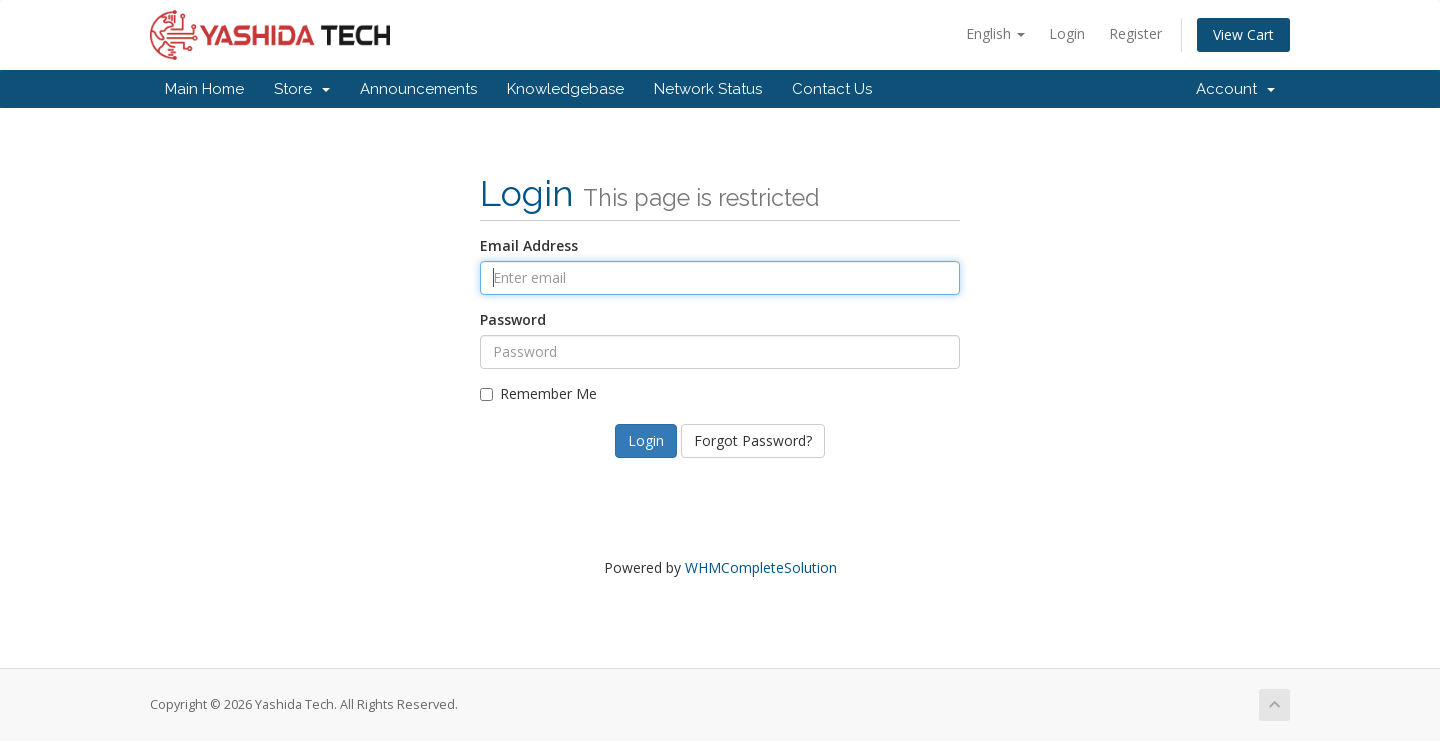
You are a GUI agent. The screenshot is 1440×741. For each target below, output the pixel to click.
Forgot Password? (753, 440)
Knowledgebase (565, 89)
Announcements (418, 89)
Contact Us (832, 89)
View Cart (1243, 34)
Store (302, 89)
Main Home (204, 89)
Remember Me (538, 393)
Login (1067, 33)
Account (1235, 89)
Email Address (529, 245)
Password (513, 319)
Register (1135, 33)
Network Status (708, 89)
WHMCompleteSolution (761, 567)
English (995, 33)
